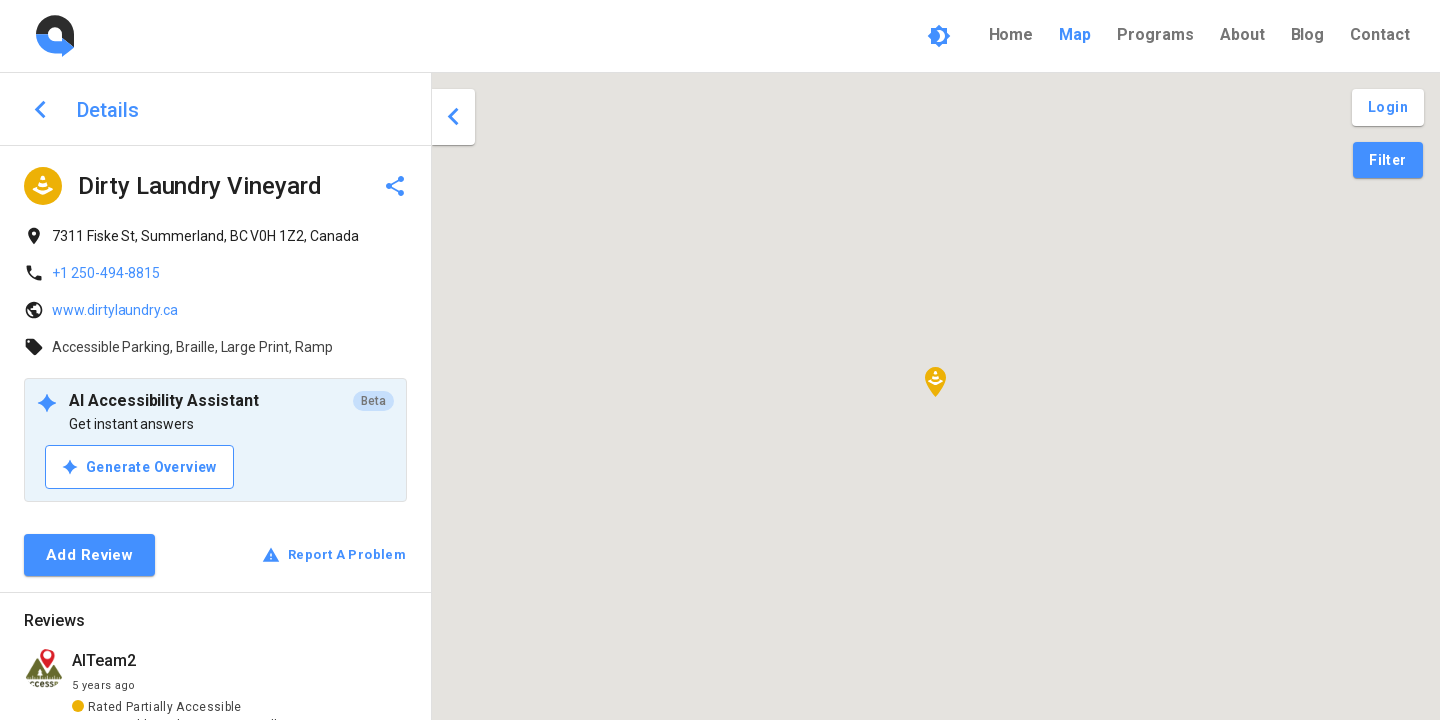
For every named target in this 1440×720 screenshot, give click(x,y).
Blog (1308, 34)
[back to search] (40, 109)
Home (1011, 34)
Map (1075, 34)
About (1242, 34)
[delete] (395, 186)
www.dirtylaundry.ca (115, 310)
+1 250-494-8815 (106, 273)
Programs (1155, 34)
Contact (1380, 34)
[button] (935, 382)
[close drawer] (453, 117)
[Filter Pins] (1387, 160)
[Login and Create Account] (1388, 107)
